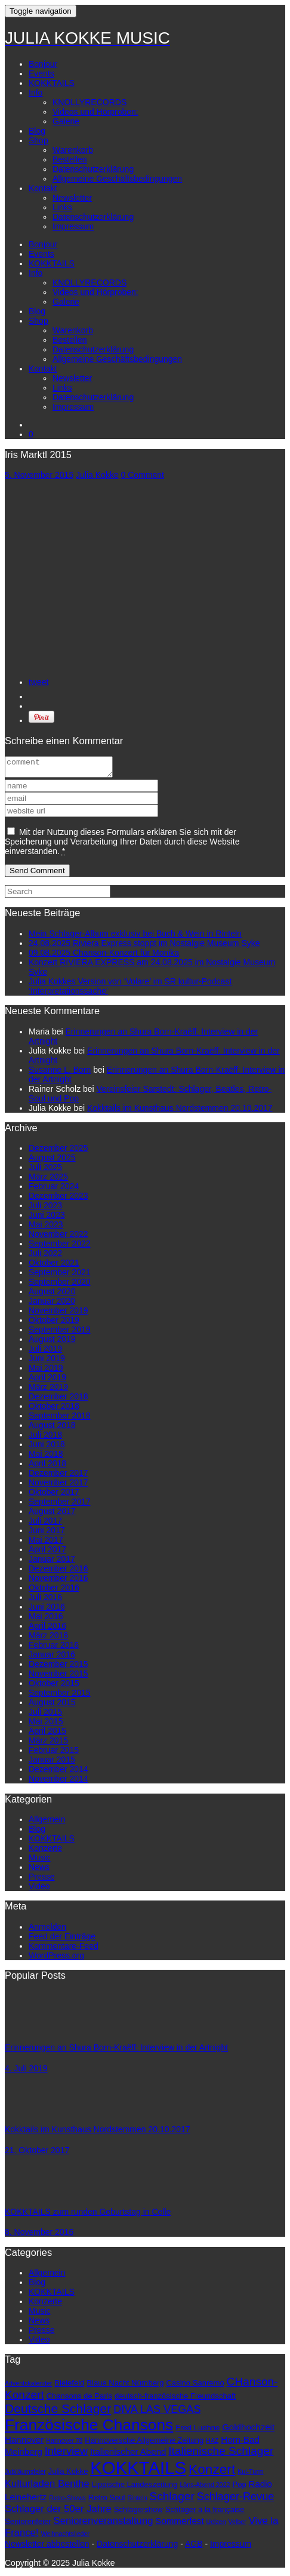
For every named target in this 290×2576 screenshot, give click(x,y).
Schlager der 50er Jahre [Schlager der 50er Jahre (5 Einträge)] (58, 2512)
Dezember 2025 (58, 1151)
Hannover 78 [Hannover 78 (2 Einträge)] (64, 2444)
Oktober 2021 (54, 1266)
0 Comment (142, 475)
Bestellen (70, 159)
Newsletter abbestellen (47, 2547)
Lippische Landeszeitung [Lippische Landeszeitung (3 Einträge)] (135, 2487)
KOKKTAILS (52, 83)
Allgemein (47, 1823)
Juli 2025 (45, 1170)
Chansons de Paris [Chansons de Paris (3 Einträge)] (79, 2399)
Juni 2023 (47, 1218)
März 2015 (48, 1744)
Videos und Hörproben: (95, 111)
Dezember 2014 (58, 1772)
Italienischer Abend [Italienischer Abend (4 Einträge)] (128, 2455)
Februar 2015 (54, 1753)
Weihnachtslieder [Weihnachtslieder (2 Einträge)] (65, 2537)
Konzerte (45, 1851)
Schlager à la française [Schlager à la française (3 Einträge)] (205, 2513)
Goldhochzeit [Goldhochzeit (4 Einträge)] (248, 2430)
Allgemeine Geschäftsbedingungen (117, 178)
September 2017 (60, 1505)
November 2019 (58, 1314)
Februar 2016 (54, 1648)
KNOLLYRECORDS (90, 102)
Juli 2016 (45, 1600)
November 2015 (58, 1677)
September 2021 (60, 1276)
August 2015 (52, 1706)
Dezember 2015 (58, 1667)
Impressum (73, 226)
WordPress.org (56, 1959)
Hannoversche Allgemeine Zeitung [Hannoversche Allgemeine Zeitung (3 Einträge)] (144, 2443)
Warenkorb (73, 150)
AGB (194, 2547)
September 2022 (60, 1247)
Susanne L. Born (60, 1073)
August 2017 (52, 1514)
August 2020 (52, 1295)
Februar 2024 (54, 1190)
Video (39, 1890)
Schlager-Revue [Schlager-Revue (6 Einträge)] (235, 2500)
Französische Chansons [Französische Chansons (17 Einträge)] (89, 2428)
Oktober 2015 (54, 1686)
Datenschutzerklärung (93, 169)
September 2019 (60, 1333)
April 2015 (47, 1734)
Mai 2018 (46, 1457)
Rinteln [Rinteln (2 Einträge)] (137, 2501)
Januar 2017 (52, 1562)
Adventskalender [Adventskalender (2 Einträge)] (28, 2386)
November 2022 (58, 1237)
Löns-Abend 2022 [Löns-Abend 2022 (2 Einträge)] (205, 2488)
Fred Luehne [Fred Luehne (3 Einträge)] (197, 2431)
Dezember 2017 (58, 1476)
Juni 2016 (47, 1610)
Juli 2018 (45, 1438)
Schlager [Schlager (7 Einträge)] (171, 2500)
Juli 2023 (45, 1209)
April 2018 (47, 1467)
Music (40, 1861)
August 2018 (52, 1428)
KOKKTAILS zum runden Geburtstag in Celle (88, 2215)
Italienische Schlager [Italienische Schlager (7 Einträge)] (220, 2454)
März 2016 (48, 1639)
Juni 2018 (47, 1448)
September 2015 (60, 1696)
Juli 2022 (45, 1256)
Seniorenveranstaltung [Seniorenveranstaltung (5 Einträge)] (103, 2524)
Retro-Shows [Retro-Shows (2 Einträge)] (67, 2501)
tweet (38, 682)
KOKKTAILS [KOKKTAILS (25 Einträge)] (138, 2471)
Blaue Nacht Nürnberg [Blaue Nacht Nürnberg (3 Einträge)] (125, 2386)
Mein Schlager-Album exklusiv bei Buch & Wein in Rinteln (135, 937)
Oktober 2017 (54, 1495)
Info (35, 92)
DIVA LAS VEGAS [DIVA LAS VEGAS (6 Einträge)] (156, 2413)
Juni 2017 (47, 1534)
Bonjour (43, 64)
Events (41, 73)
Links (62, 207)
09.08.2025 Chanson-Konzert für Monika (104, 956)
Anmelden (47, 1930)
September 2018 (60, 1419)
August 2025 (52, 1161)
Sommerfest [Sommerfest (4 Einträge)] (179, 2524)
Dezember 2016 (58, 1572)
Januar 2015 (52, 1763)
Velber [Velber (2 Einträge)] (237, 2525)
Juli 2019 (45, 1352)
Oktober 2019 (54, 1323)
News (39, 1870)
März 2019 (48, 1390)
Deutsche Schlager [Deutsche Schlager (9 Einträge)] (58, 2412)
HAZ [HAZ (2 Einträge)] (212, 2444)
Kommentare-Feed (63, 1949)
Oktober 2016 (54, 1591)
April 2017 (47, 1553)
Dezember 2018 (58, 1400)
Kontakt (43, 188)
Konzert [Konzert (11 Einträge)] (212, 2472)
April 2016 (47, 1629)
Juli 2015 (45, 1715)
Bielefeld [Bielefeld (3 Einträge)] (69, 2386)
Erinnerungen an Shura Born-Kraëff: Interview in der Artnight (116, 2051)
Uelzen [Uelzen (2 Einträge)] (216, 2525)
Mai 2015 (46, 1725)
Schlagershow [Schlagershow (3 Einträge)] (138, 2513)
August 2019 (52, 1342)
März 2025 (48, 1180)
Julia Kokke (97, 475)
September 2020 (60, 1285)
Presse (42, 1880)
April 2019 (47, 1381)
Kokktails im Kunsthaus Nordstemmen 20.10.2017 (180, 1111)
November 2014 (58, 1782)
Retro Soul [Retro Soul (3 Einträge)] (106, 2501)
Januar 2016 (52, 1658)
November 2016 (58, 1581)
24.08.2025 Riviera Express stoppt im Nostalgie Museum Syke (144, 946)
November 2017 (58, 1486)
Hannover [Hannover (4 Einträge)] (24, 2443)
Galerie (66, 121)
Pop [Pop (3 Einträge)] (239, 2487)
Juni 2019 (47, 1362)
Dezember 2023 (58, 1199)
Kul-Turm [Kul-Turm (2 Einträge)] (250, 2475)
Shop (38, 140)
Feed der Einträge (62, 1940)
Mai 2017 (46, 1543)
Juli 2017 (45, 1524)
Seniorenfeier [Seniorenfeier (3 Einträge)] (28, 2524)
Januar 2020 (52, 1304)
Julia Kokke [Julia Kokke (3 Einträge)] (68, 2474)
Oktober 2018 (54, 1409)
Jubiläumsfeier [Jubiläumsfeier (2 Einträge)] (25, 2475)
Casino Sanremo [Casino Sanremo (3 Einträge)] (195, 2386)
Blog (37, 131)
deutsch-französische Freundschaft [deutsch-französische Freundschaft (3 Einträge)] (175, 2399)
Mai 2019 (46, 1371)
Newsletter (72, 197)
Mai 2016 (46, 1620)
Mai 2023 (46, 1228)
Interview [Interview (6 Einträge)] (66, 2455)
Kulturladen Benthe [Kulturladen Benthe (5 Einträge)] (47, 2487)
